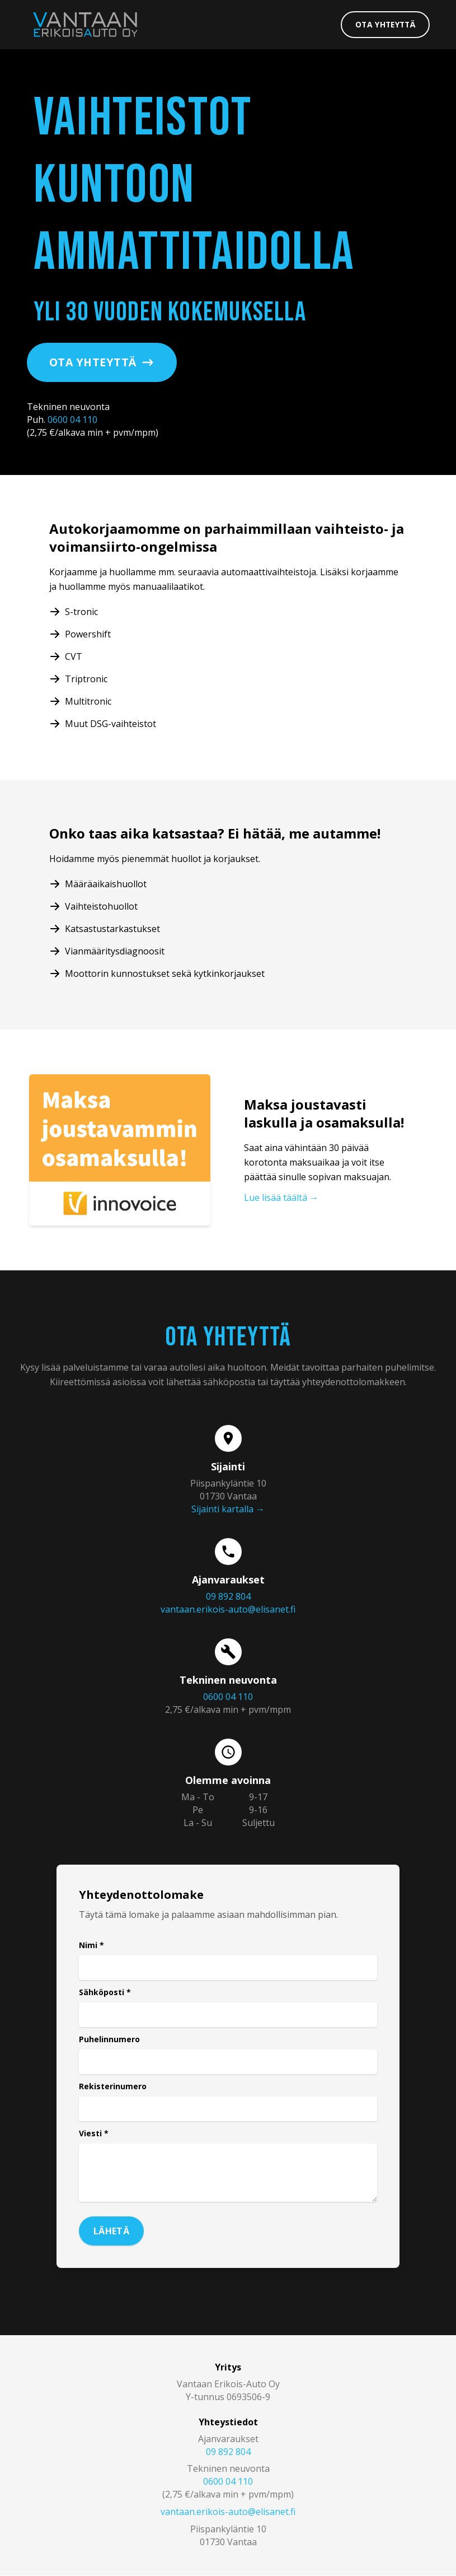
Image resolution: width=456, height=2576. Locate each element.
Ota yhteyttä (383, 24)
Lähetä (111, 2232)
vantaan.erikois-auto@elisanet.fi (228, 1610)
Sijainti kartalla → (228, 1510)
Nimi (91, 1946)
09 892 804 (228, 1597)
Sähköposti (105, 1993)
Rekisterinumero (113, 2087)
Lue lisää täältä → (281, 1198)
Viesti (94, 2134)
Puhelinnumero (109, 2040)
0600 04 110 (72, 420)
